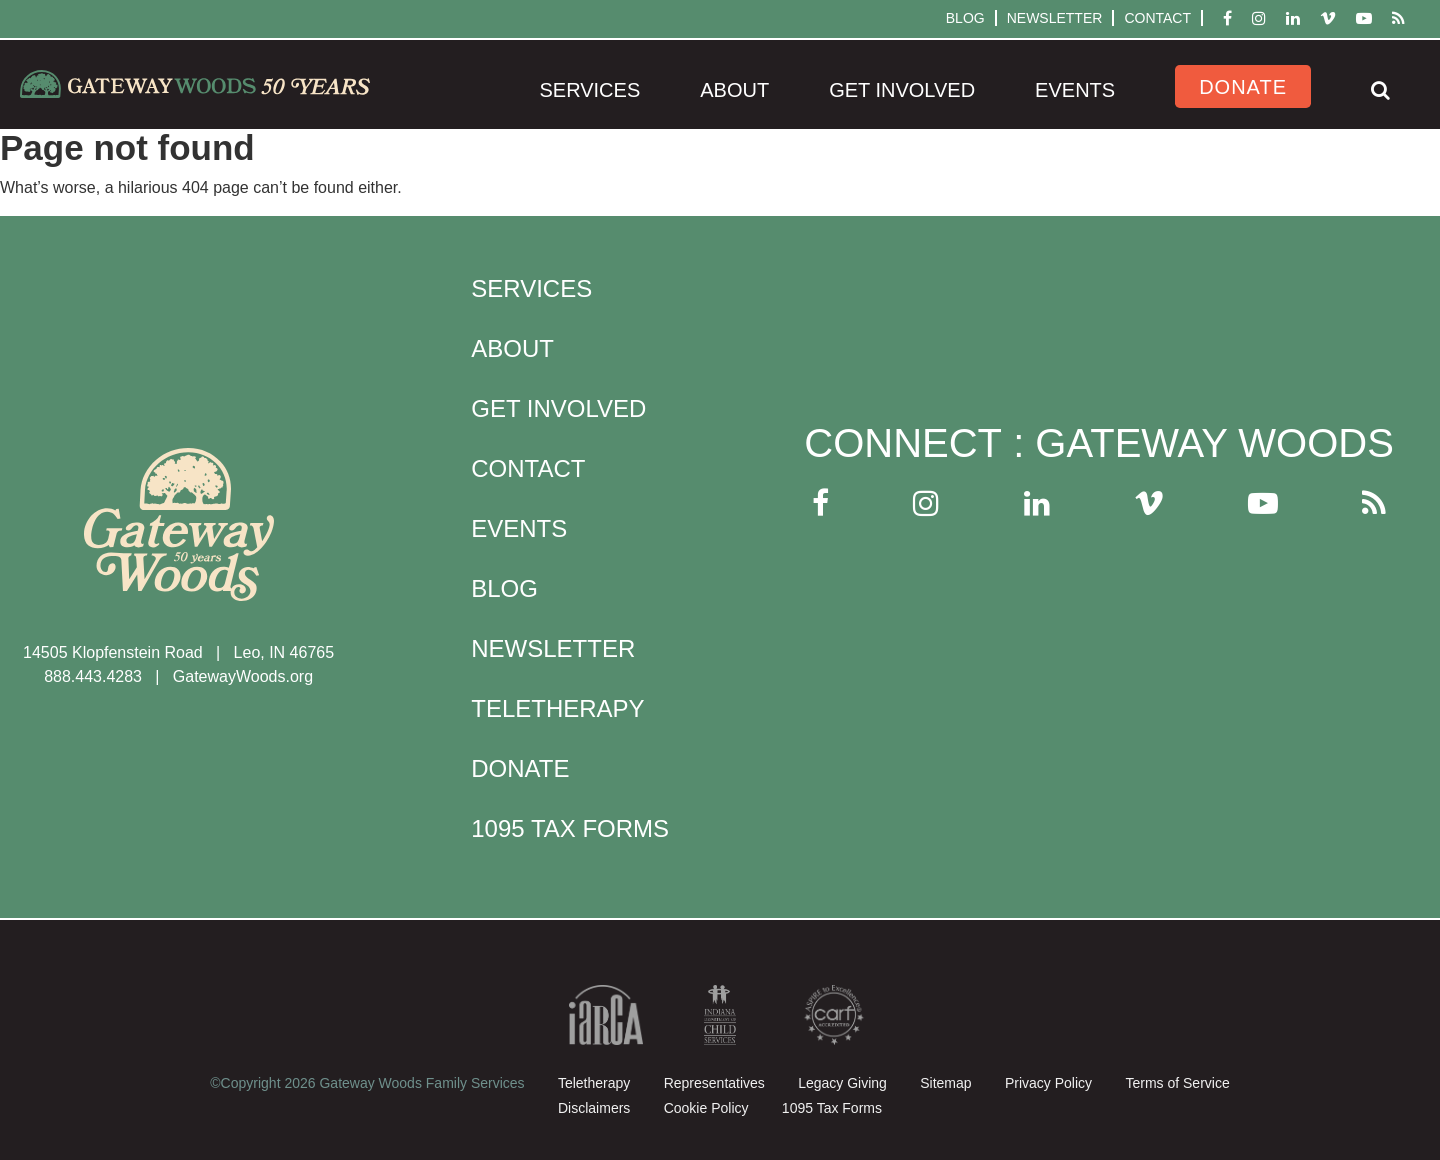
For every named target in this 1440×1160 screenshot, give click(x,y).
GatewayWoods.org (243, 676)
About (734, 90)
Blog (965, 18)
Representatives (714, 1083)
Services (589, 90)
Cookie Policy (706, 1108)
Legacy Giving (842, 1083)
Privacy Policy (1048, 1083)
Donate (1243, 87)
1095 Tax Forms (570, 828)
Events (1075, 90)
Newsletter (1055, 18)
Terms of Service (1177, 1083)
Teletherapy (557, 708)
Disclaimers (594, 1108)
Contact (1157, 18)
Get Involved (902, 90)
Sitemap (945, 1083)
